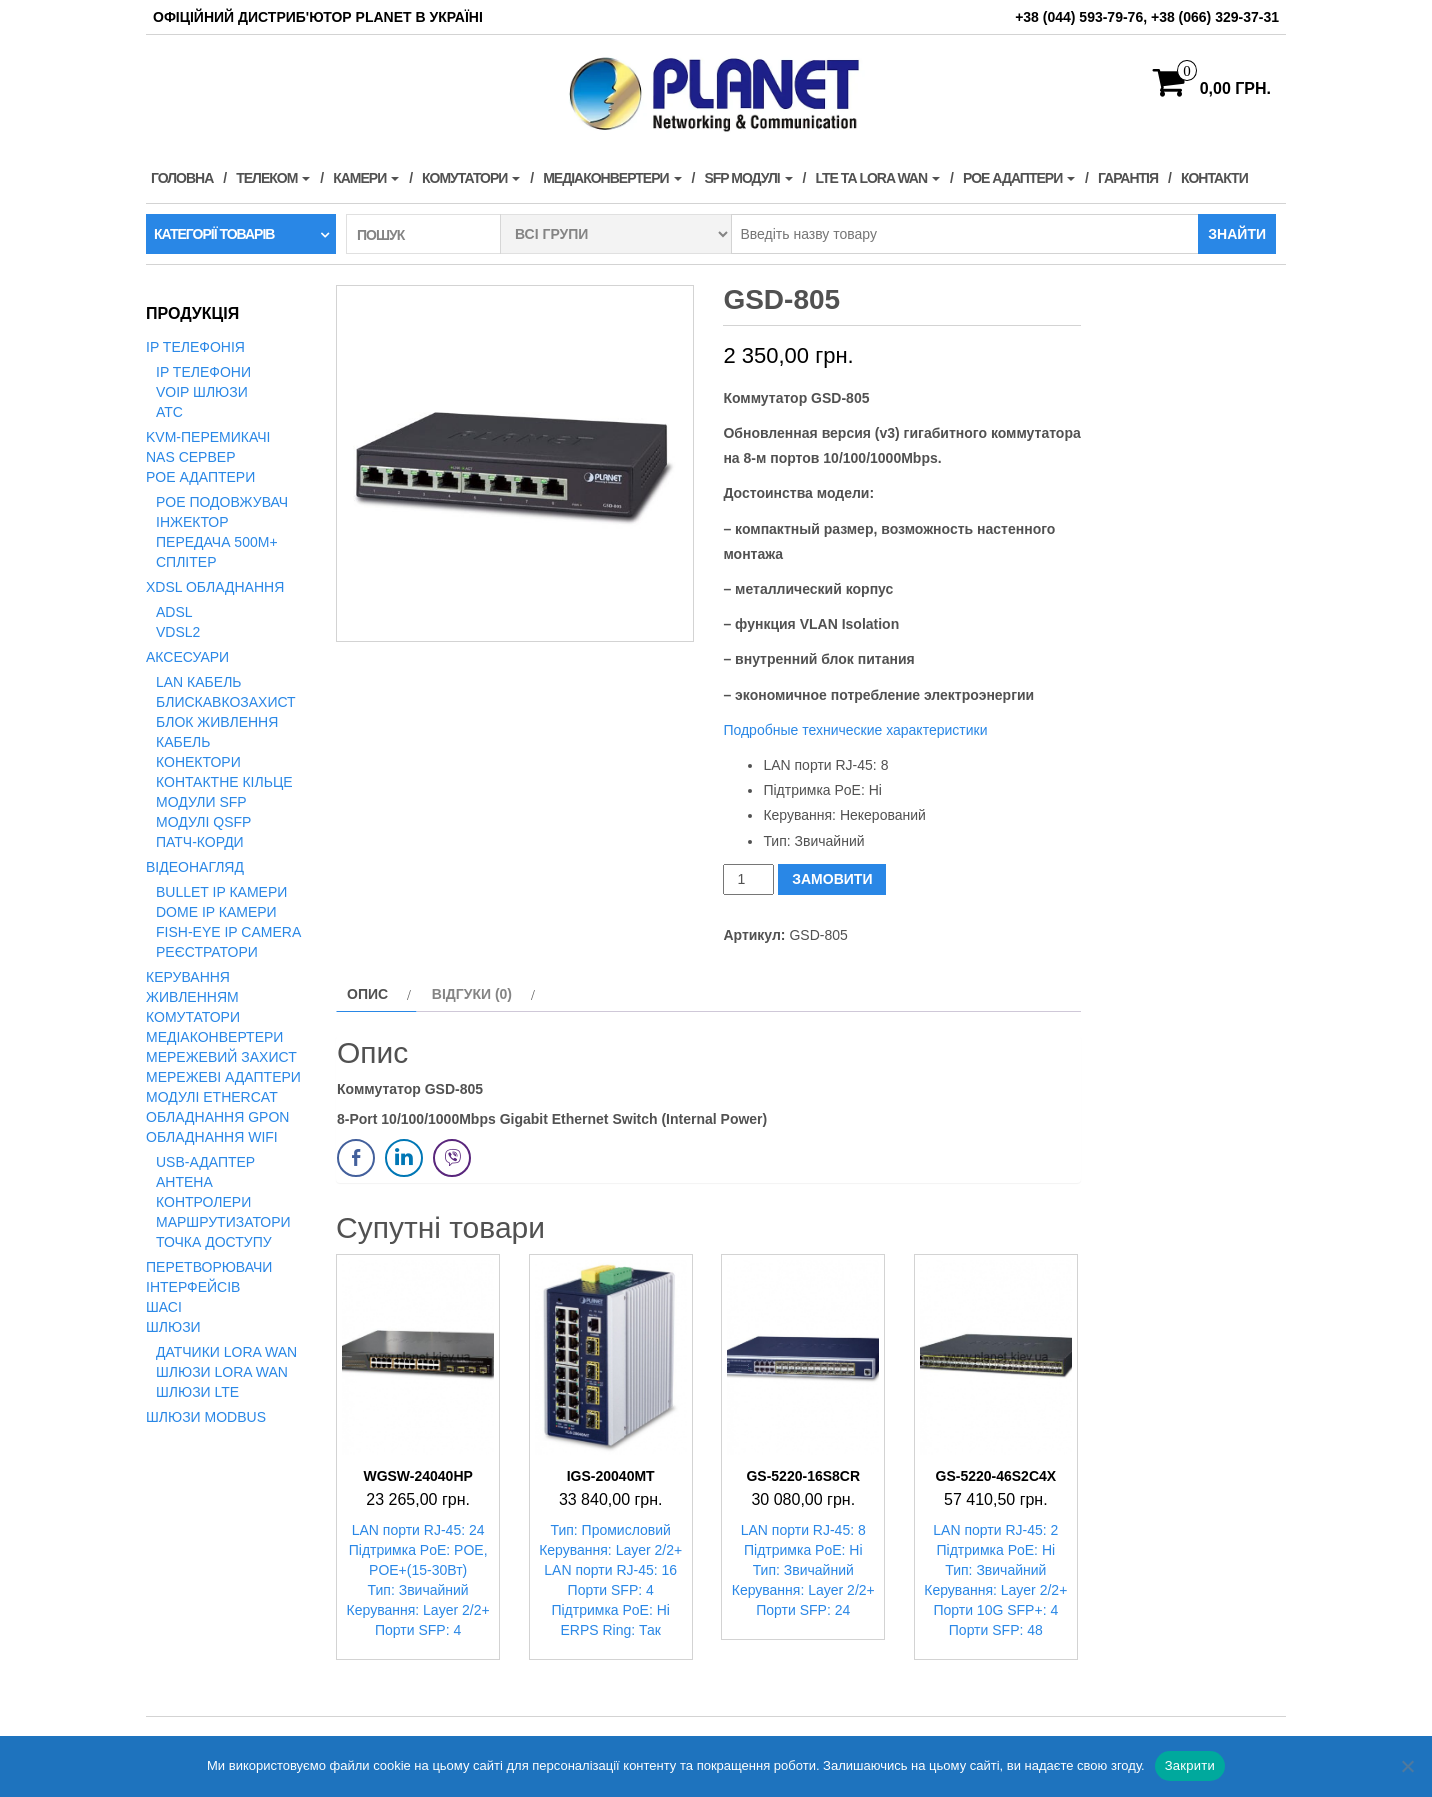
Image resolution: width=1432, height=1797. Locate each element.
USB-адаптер (205, 1162)
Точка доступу (214, 1242)
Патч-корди (200, 842)
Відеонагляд (195, 867)
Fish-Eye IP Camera (228, 932)
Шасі (164, 1307)
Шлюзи (173, 1327)
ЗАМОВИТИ (832, 879)
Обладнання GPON (217, 1117)
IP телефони (203, 372)
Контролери (203, 1202)
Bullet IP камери (221, 892)
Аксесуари (187, 657)
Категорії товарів (214, 234)
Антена (184, 1182)
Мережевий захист (221, 1057)
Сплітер (186, 562)
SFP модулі (748, 178)
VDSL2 (178, 632)
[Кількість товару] (748, 879)
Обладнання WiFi (212, 1137)
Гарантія (1128, 178)
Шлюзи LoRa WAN (222, 1372)
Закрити (1190, 1765)
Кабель (183, 742)
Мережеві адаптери (223, 1077)
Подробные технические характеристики (855, 730)
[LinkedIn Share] (404, 1158)
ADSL (174, 612)
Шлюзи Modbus (206, 1417)
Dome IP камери (216, 912)
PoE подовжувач (222, 502)
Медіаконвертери (612, 178)
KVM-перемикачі (208, 437)
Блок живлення (217, 722)
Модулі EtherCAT (212, 1097)
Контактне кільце (224, 782)
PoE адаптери (1019, 178)
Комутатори (471, 178)
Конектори (198, 762)
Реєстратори (207, 952)
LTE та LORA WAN (877, 178)
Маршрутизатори (223, 1222)
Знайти (1237, 234)
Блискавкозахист (226, 702)
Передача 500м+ (217, 542)
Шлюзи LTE (197, 1392)
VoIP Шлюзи (202, 392)
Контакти (1214, 178)
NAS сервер (190, 457)
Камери (366, 178)
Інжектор (192, 522)
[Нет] (1407, 1766)
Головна (182, 178)
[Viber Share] (452, 1158)
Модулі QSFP (203, 822)
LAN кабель (199, 682)
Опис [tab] (367, 994)
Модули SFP (201, 802)
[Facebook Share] (356, 1158)
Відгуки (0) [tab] (472, 994)
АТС (169, 412)
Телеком (273, 178)
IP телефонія (195, 347)
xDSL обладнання (215, 587)
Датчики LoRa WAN (226, 1352)
